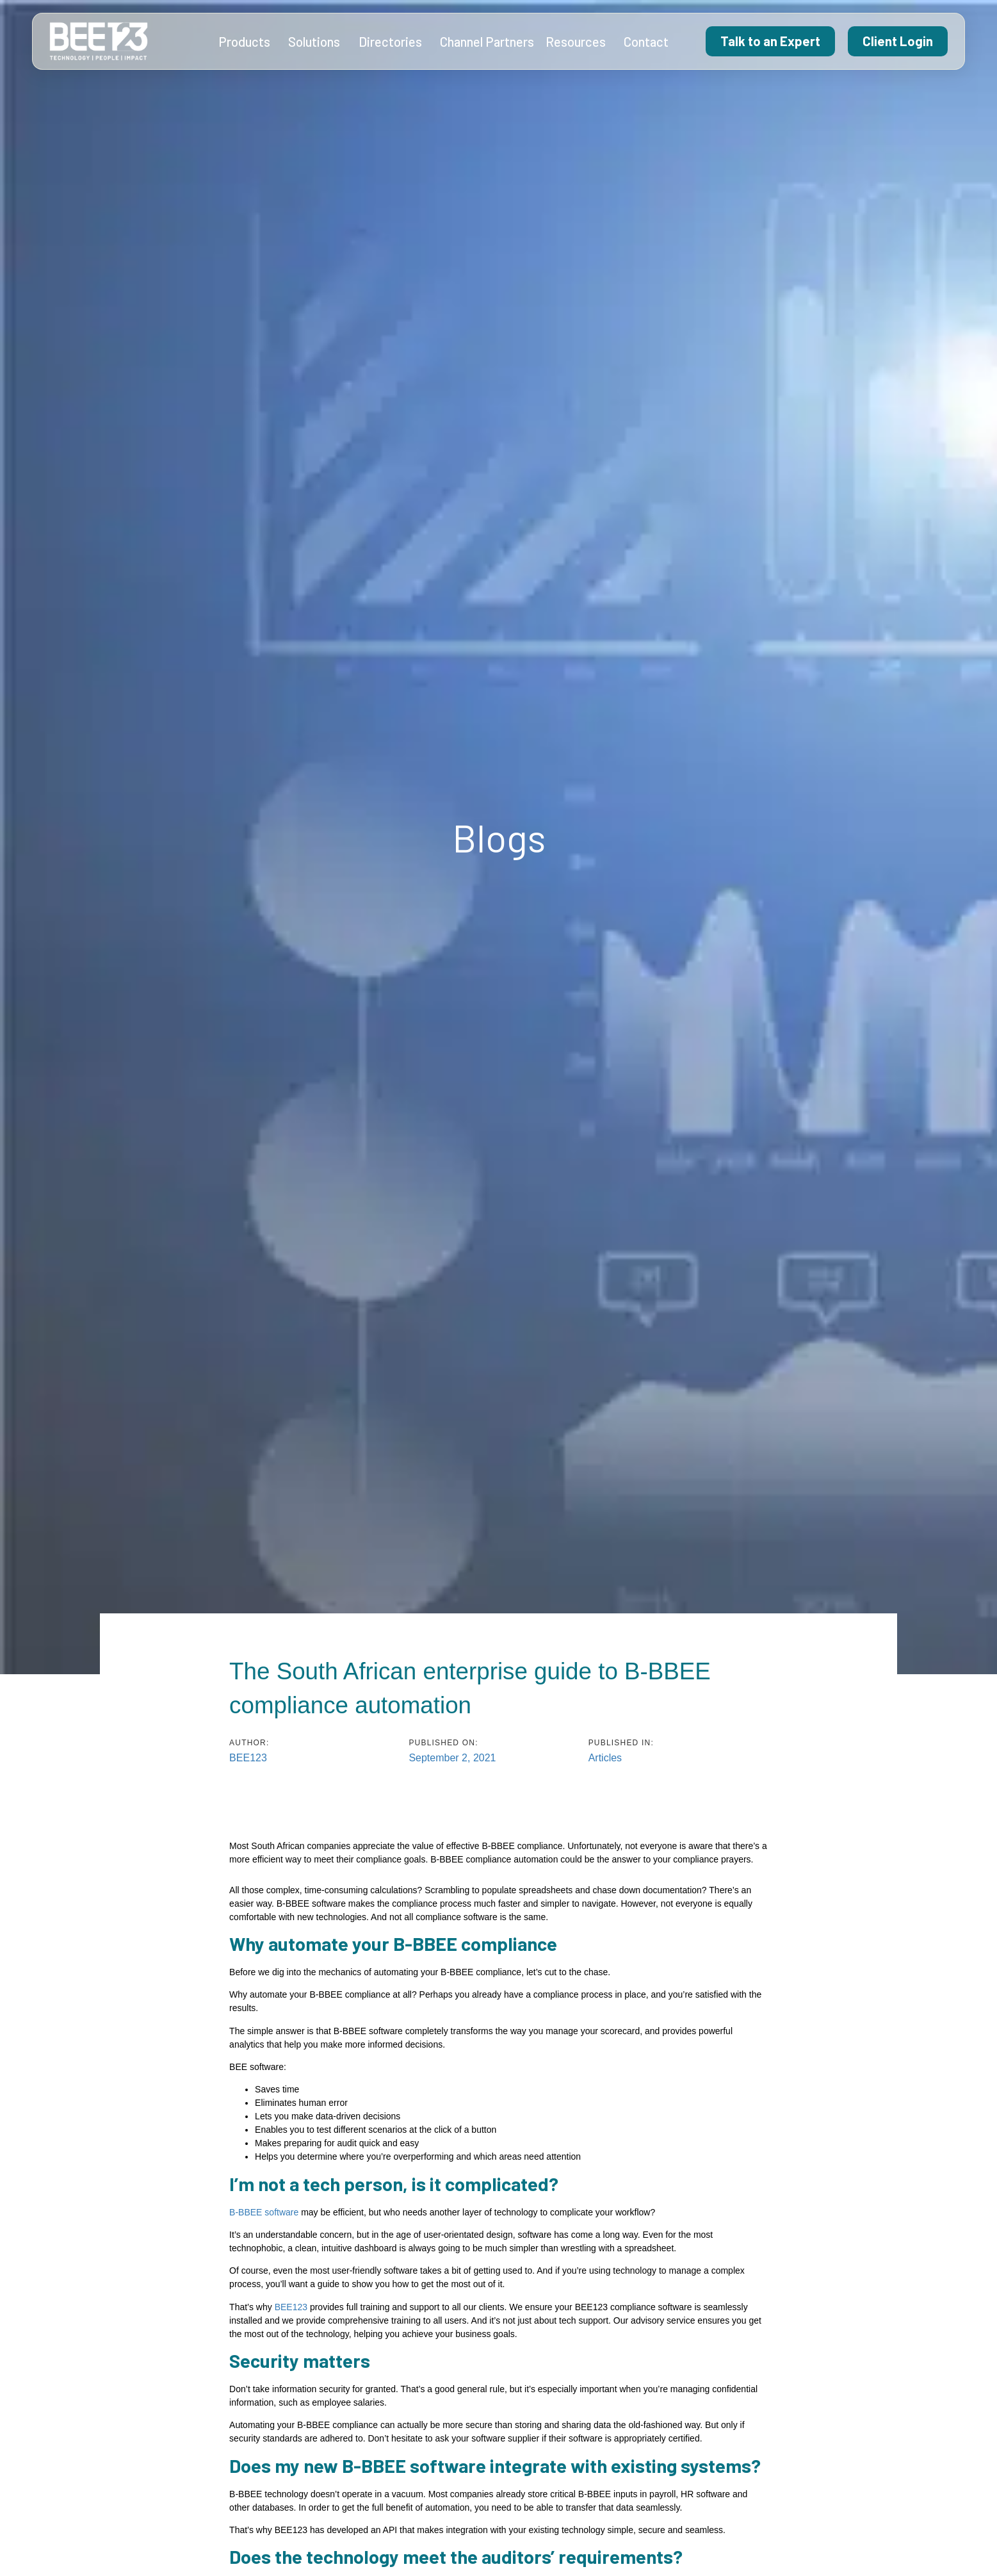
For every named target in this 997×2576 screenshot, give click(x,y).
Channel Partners (487, 41)
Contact (646, 41)
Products (247, 41)
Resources (579, 41)
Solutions (317, 41)
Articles (605, 1757)
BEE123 (291, 2307)
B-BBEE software (263, 2212)
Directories (393, 41)
